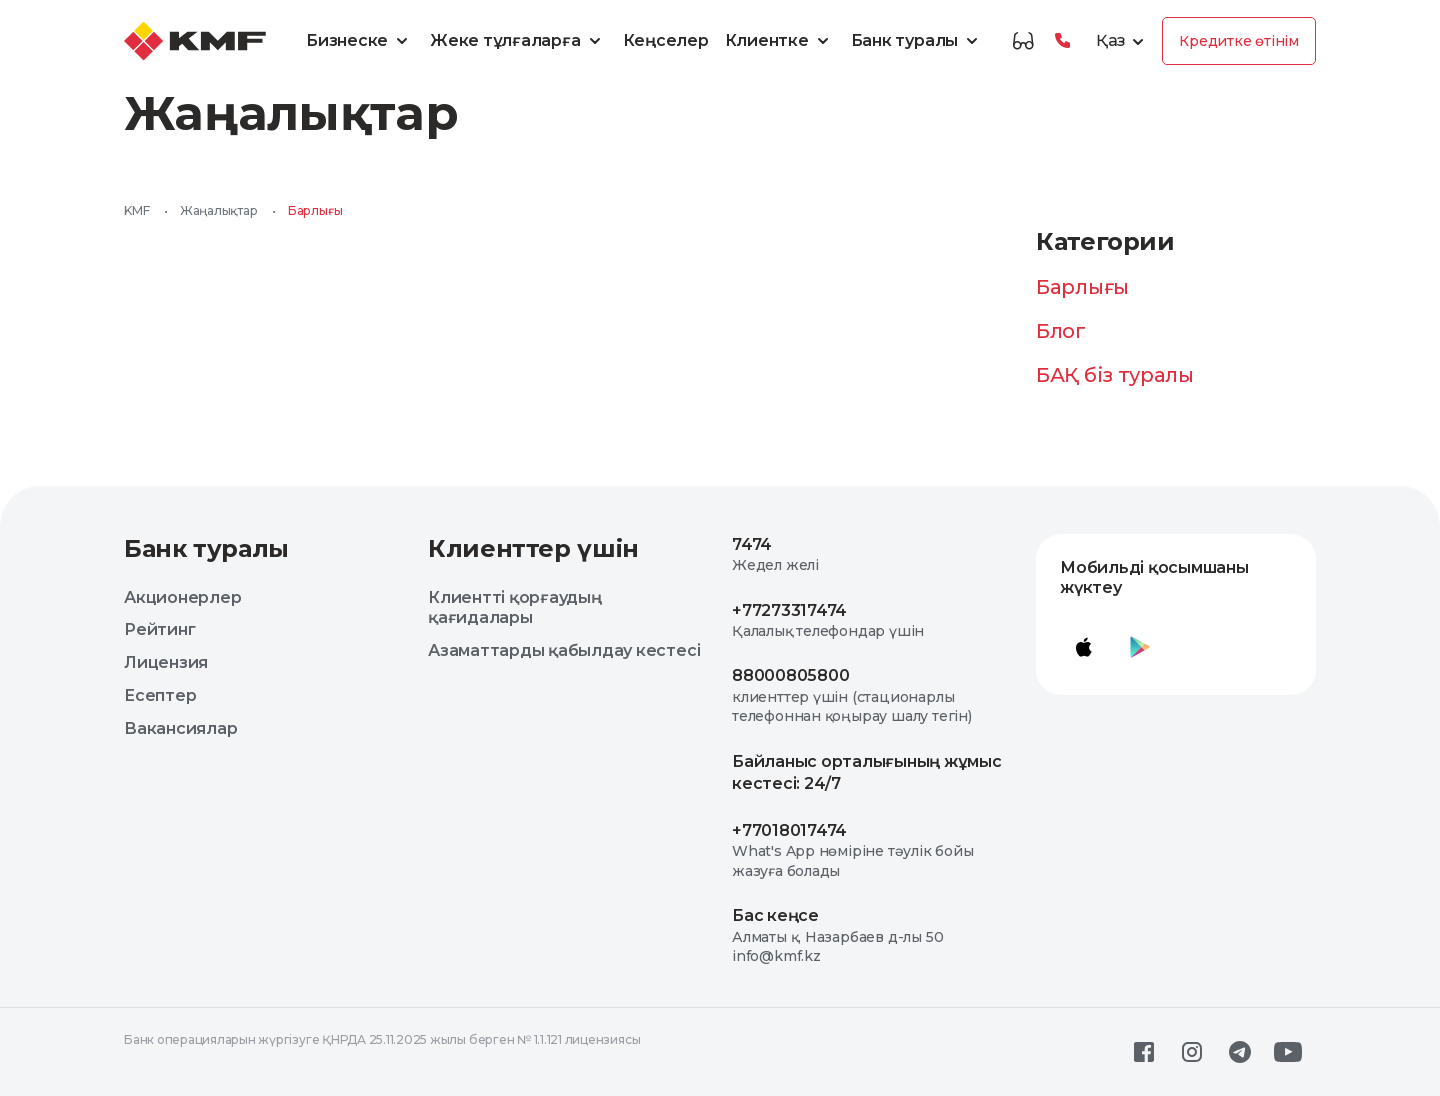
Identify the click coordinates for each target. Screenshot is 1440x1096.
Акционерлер (182, 597)
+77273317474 (789, 610)
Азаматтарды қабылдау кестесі (564, 650)
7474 (752, 544)
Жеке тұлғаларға (518, 41)
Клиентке (780, 41)
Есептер (160, 695)
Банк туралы (917, 41)
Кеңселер (666, 40)
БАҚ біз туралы (1115, 375)
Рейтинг (159, 629)
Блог (1061, 331)
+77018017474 (789, 830)
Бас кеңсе (775, 915)
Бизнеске (360, 41)
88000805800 (790, 675)
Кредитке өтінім (1239, 41)
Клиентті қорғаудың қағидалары (515, 608)
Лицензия (166, 662)
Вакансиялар (180, 728)
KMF (136, 210)
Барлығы (1082, 287)
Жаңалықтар (219, 210)
